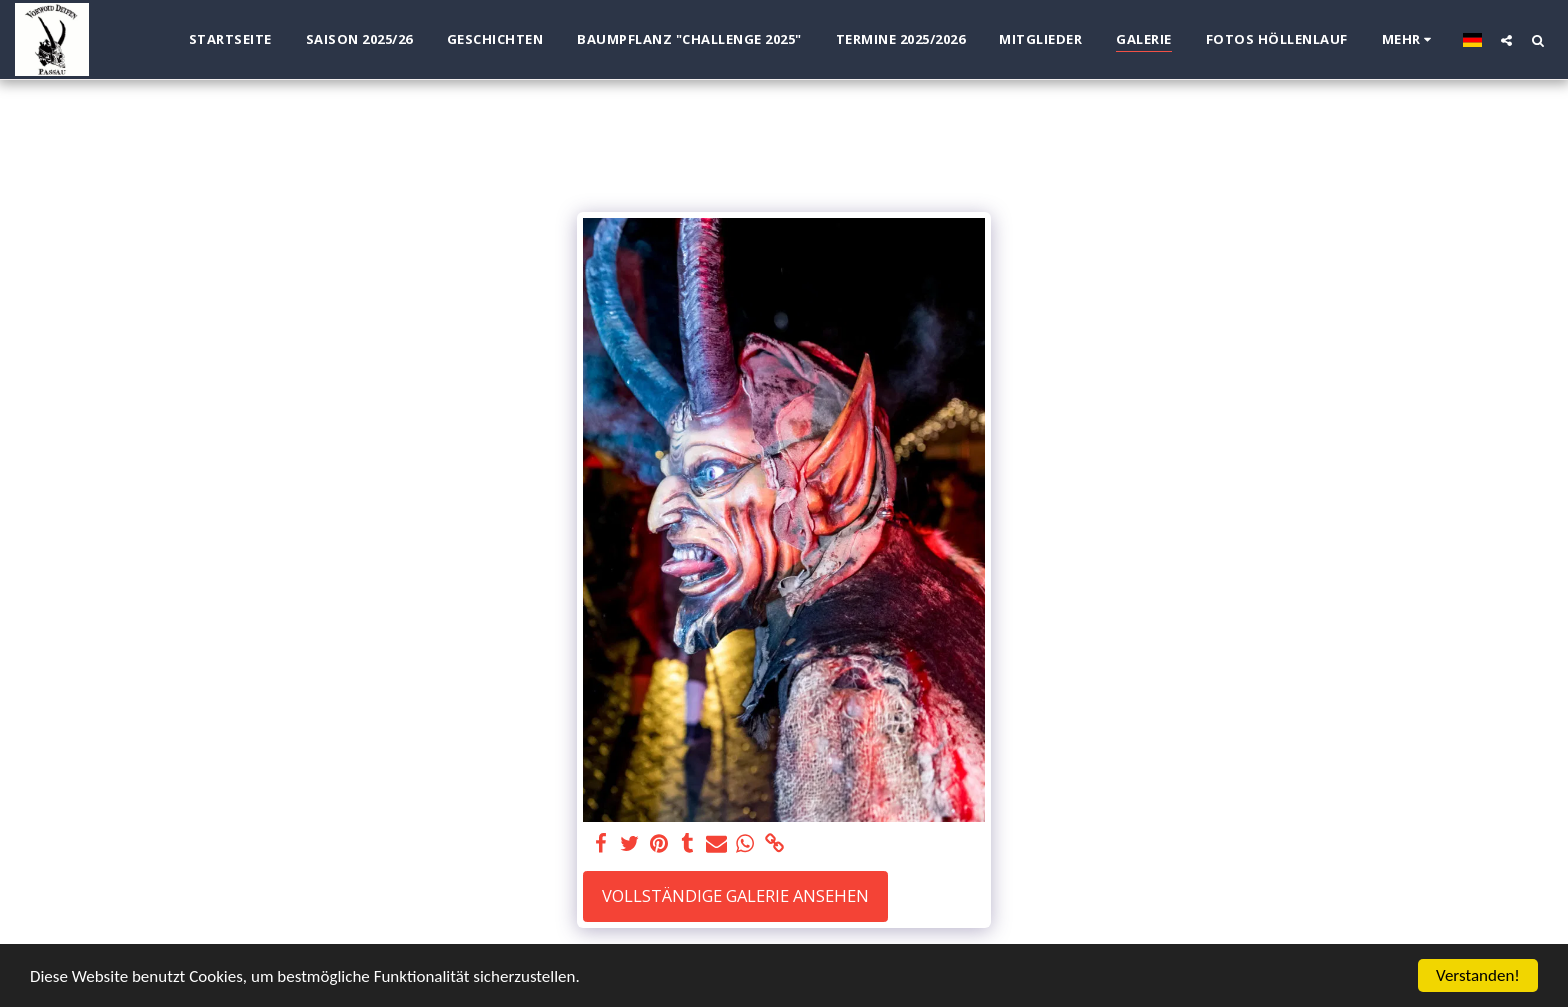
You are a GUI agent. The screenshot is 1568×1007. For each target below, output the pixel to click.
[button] (1506, 40)
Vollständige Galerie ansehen (735, 895)
